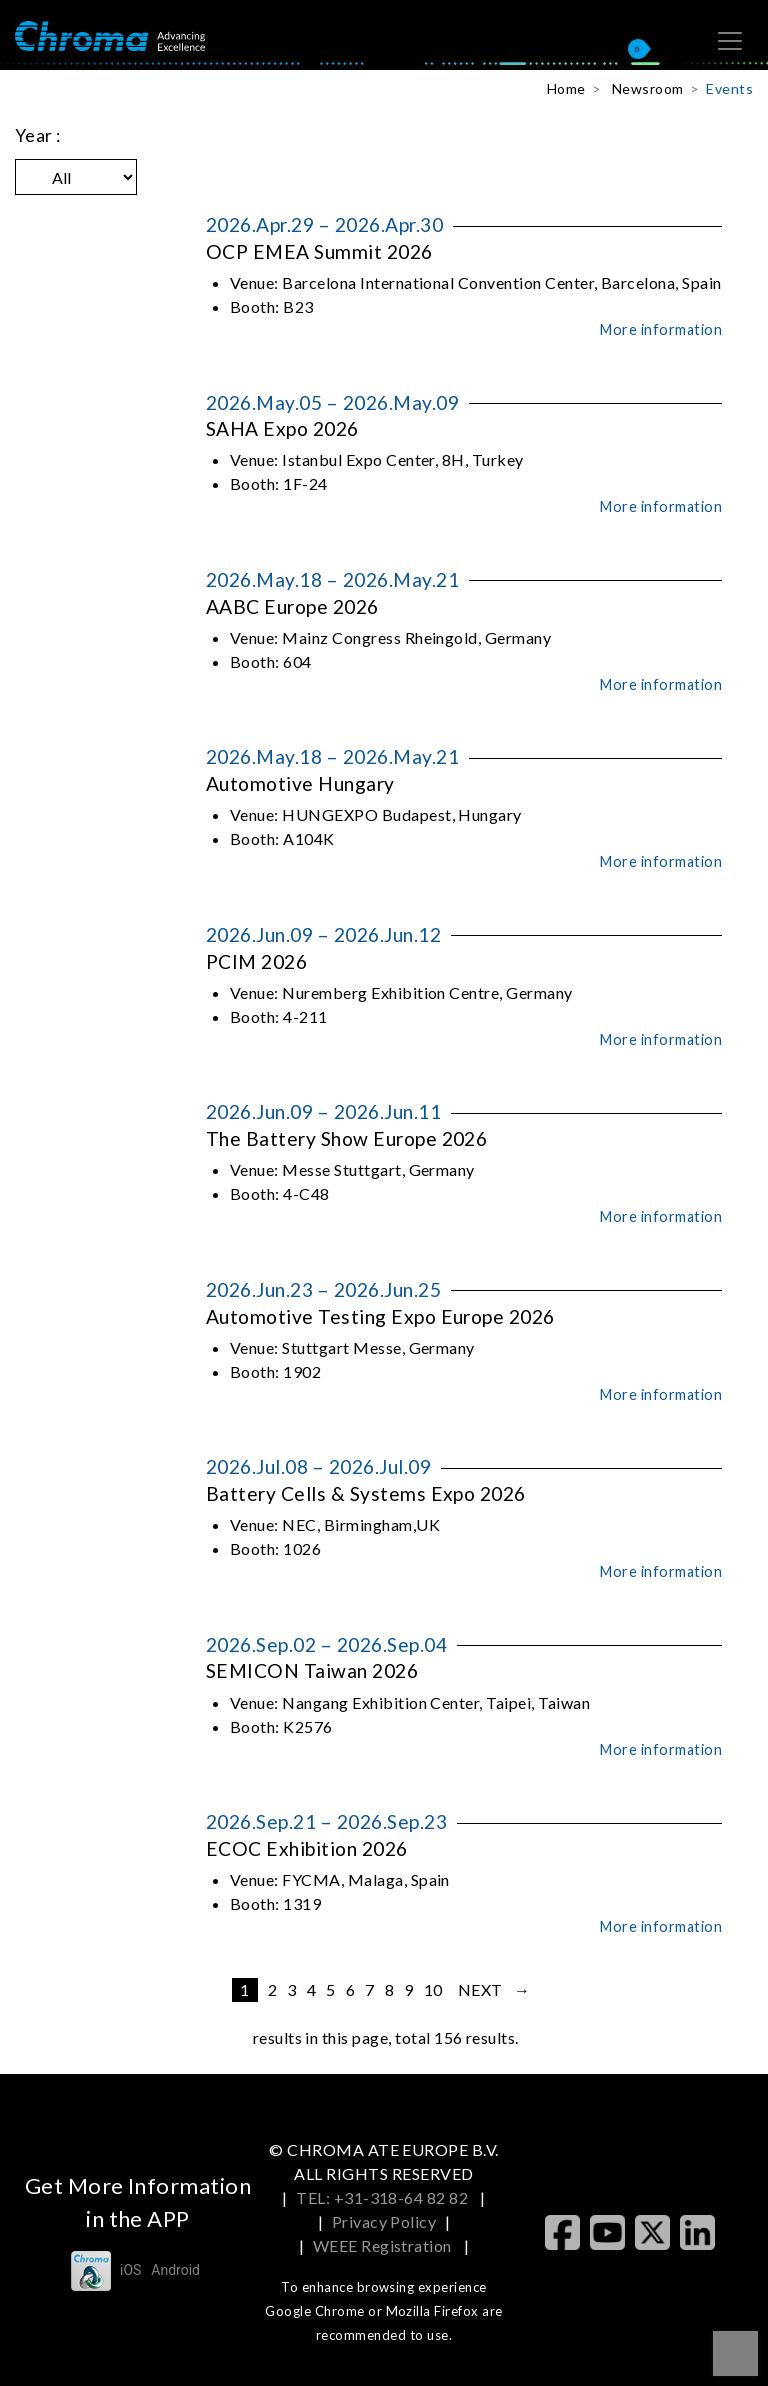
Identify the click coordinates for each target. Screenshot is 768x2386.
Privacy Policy (384, 2221)
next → (494, 1989)
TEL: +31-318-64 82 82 (384, 2197)
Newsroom (648, 88)
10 (433, 1989)
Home (566, 88)
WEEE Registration (384, 2245)
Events (729, 88)
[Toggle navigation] (730, 41)
